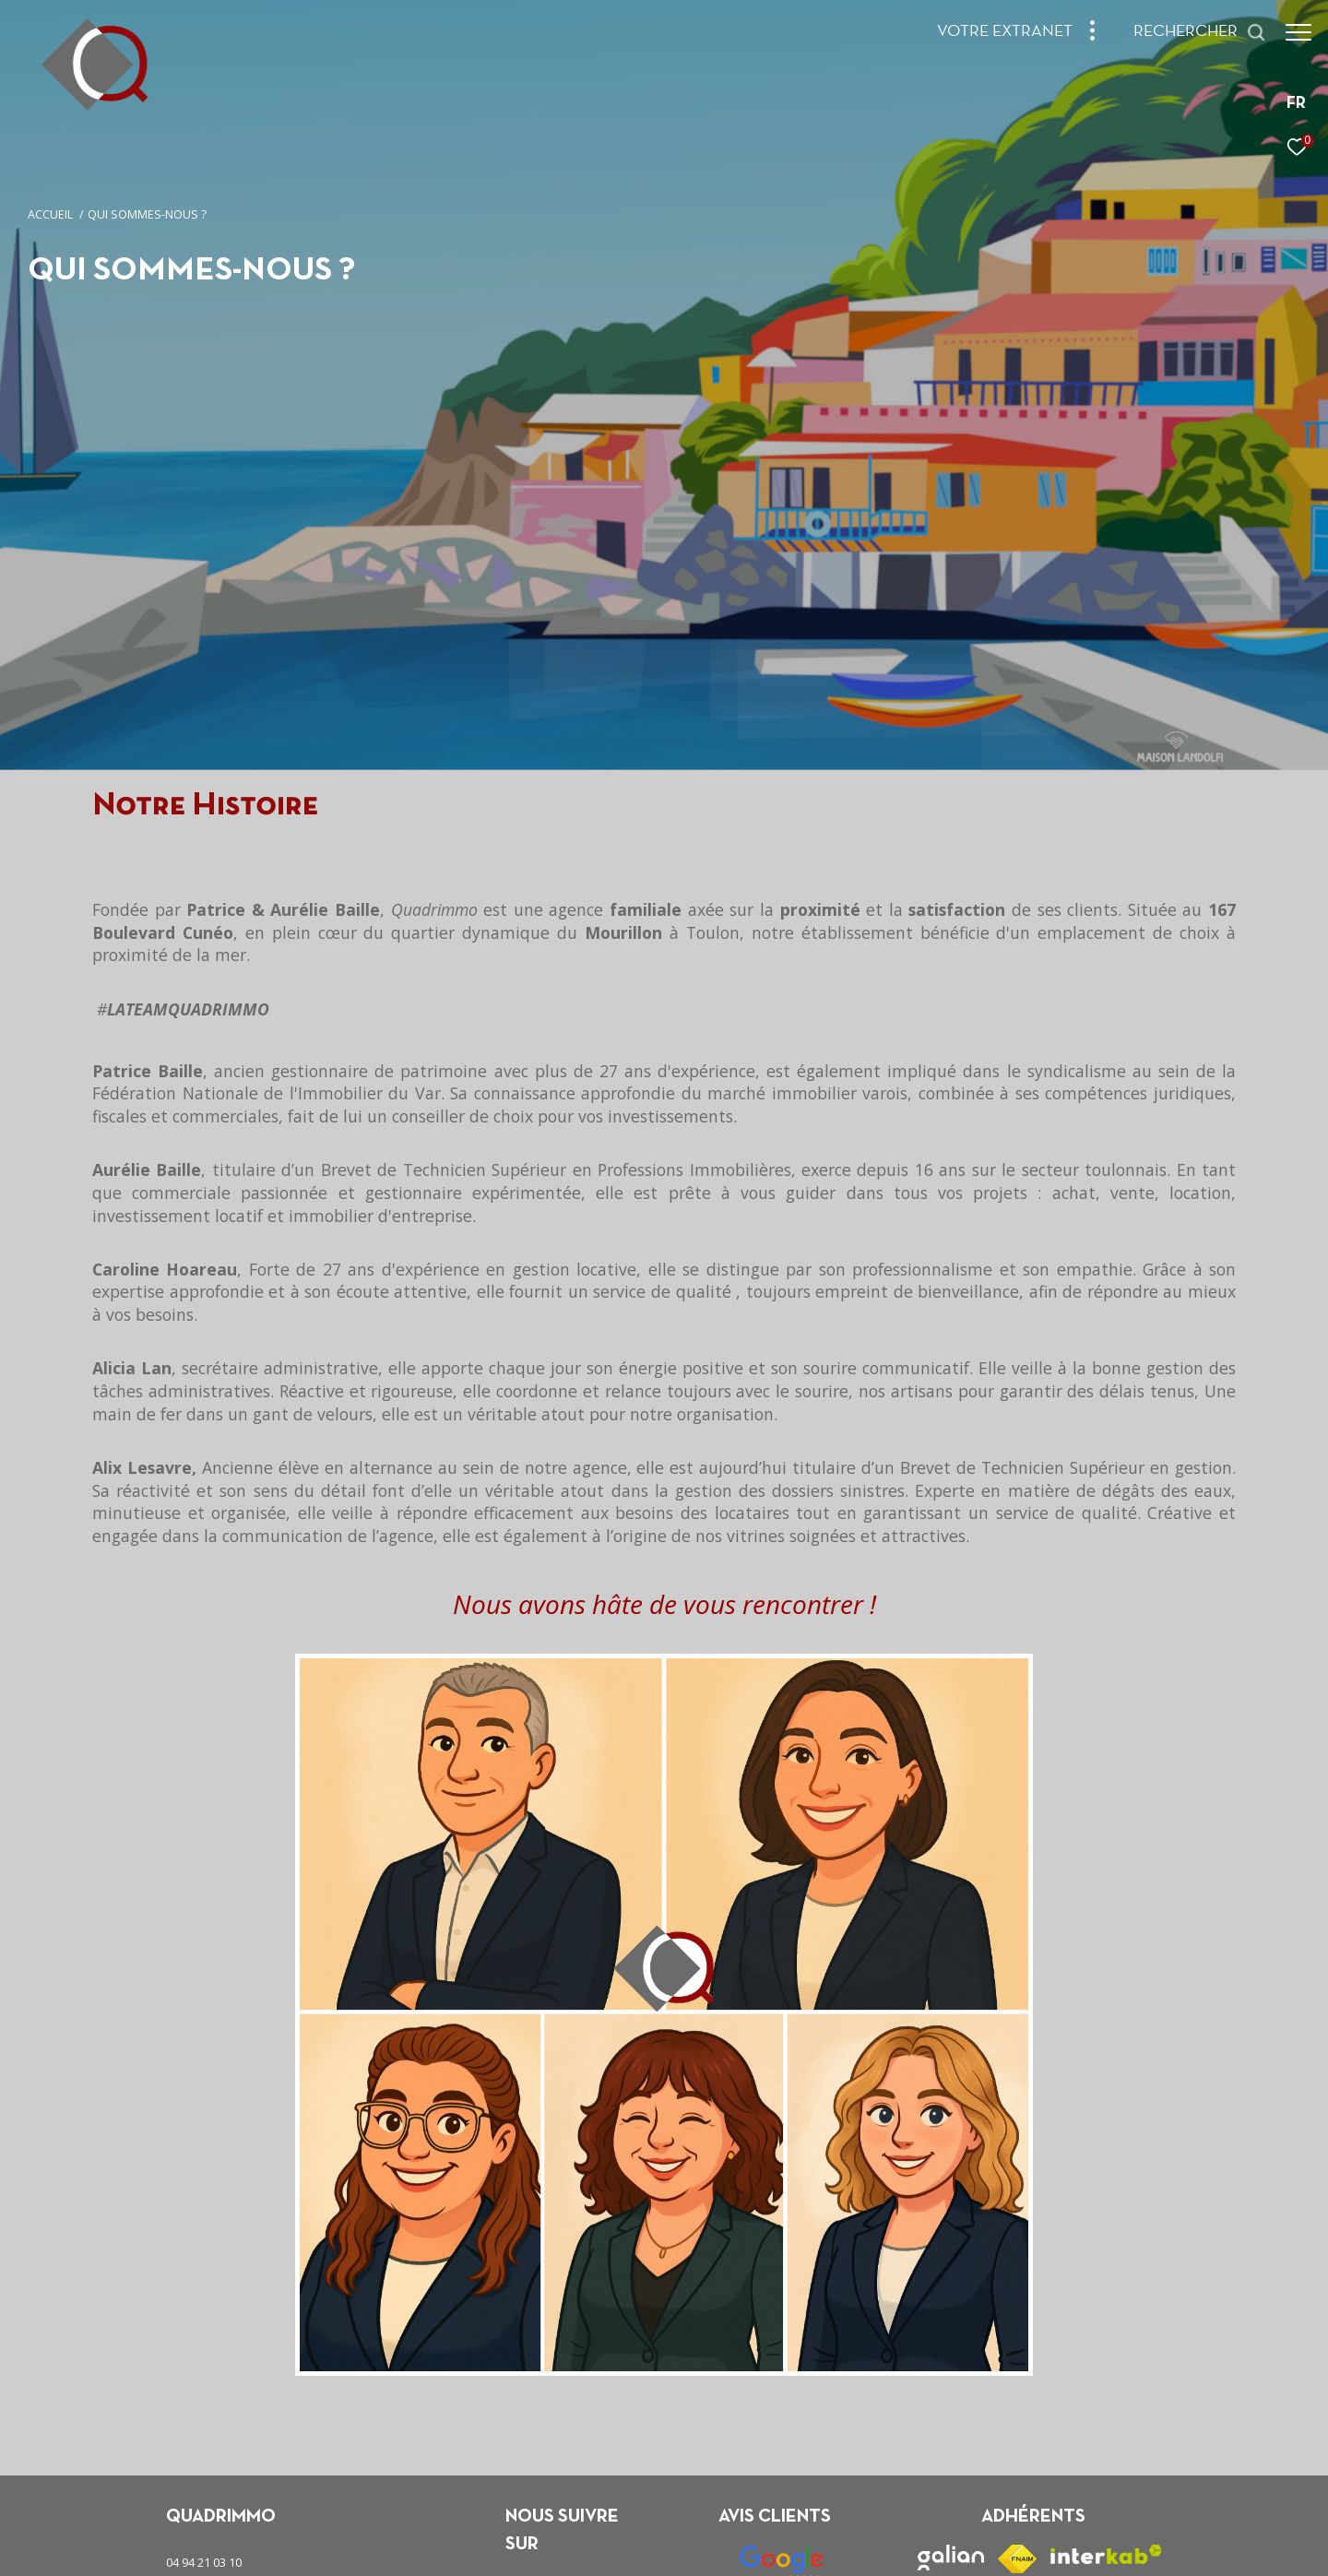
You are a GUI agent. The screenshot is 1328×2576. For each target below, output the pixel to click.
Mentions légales (628, 2547)
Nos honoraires (474, 2547)
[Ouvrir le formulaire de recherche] (1190, 32)
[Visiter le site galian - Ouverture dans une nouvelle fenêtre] (951, 2364)
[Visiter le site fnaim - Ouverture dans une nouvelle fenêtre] (1017, 2365)
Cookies (880, 2548)
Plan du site (550, 2547)
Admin (694, 2547)
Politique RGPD (813, 2547)
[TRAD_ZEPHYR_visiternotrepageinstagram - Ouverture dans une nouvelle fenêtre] (574, 2405)
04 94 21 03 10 (204, 2368)
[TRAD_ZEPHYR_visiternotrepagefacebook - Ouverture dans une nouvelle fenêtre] (523, 2405)
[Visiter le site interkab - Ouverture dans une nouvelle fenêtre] (1106, 2360)
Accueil (50, 214)
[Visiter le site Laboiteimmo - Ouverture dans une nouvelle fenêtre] (1076, 2542)
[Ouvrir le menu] (1298, 32)
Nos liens (744, 2547)
